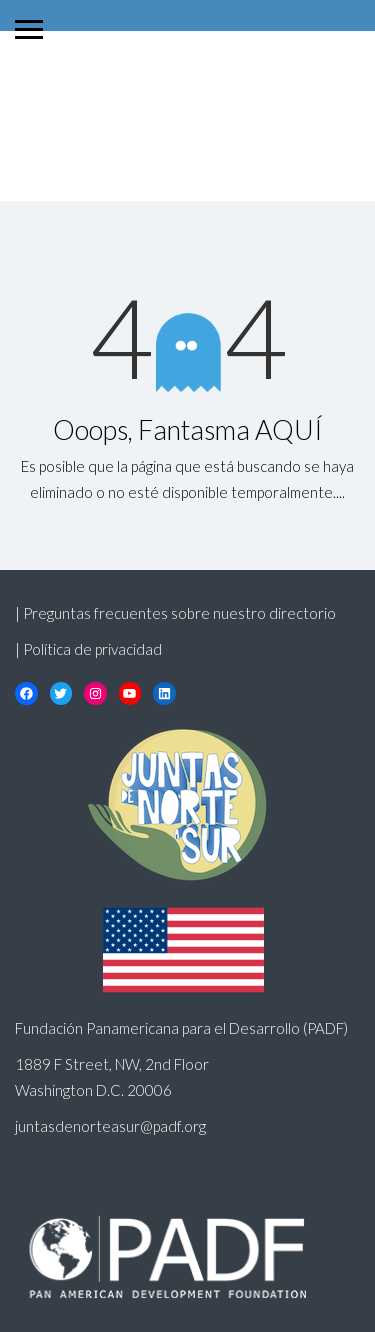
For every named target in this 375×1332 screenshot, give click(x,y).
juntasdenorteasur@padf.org (110, 1126)
